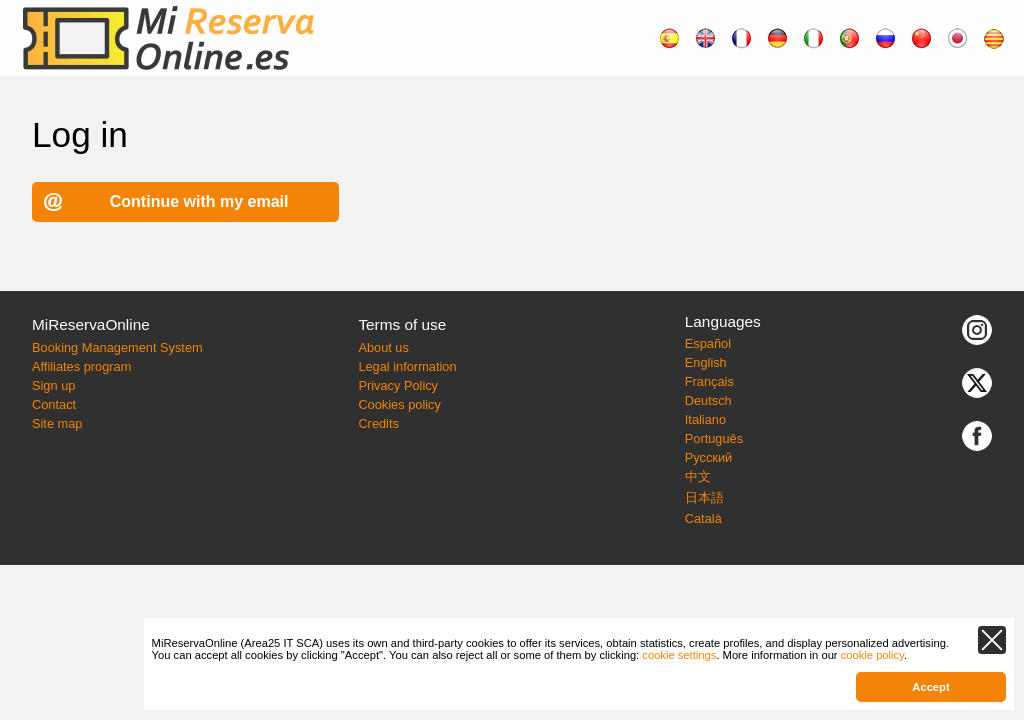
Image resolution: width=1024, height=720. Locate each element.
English (706, 362)
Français (709, 381)
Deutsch (708, 400)
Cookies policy (399, 404)
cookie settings (679, 655)
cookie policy (872, 655)
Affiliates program (81, 366)
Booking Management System (117, 347)
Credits (378, 423)
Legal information (407, 366)
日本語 (704, 497)
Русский (708, 457)
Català (703, 518)
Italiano (705, 419)
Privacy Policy (398, 385)
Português (714, 438)
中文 (698, 476)
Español (708, 343)
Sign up (53, 385)
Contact (54, 404)
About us (383, 347)
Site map (57, 423)
